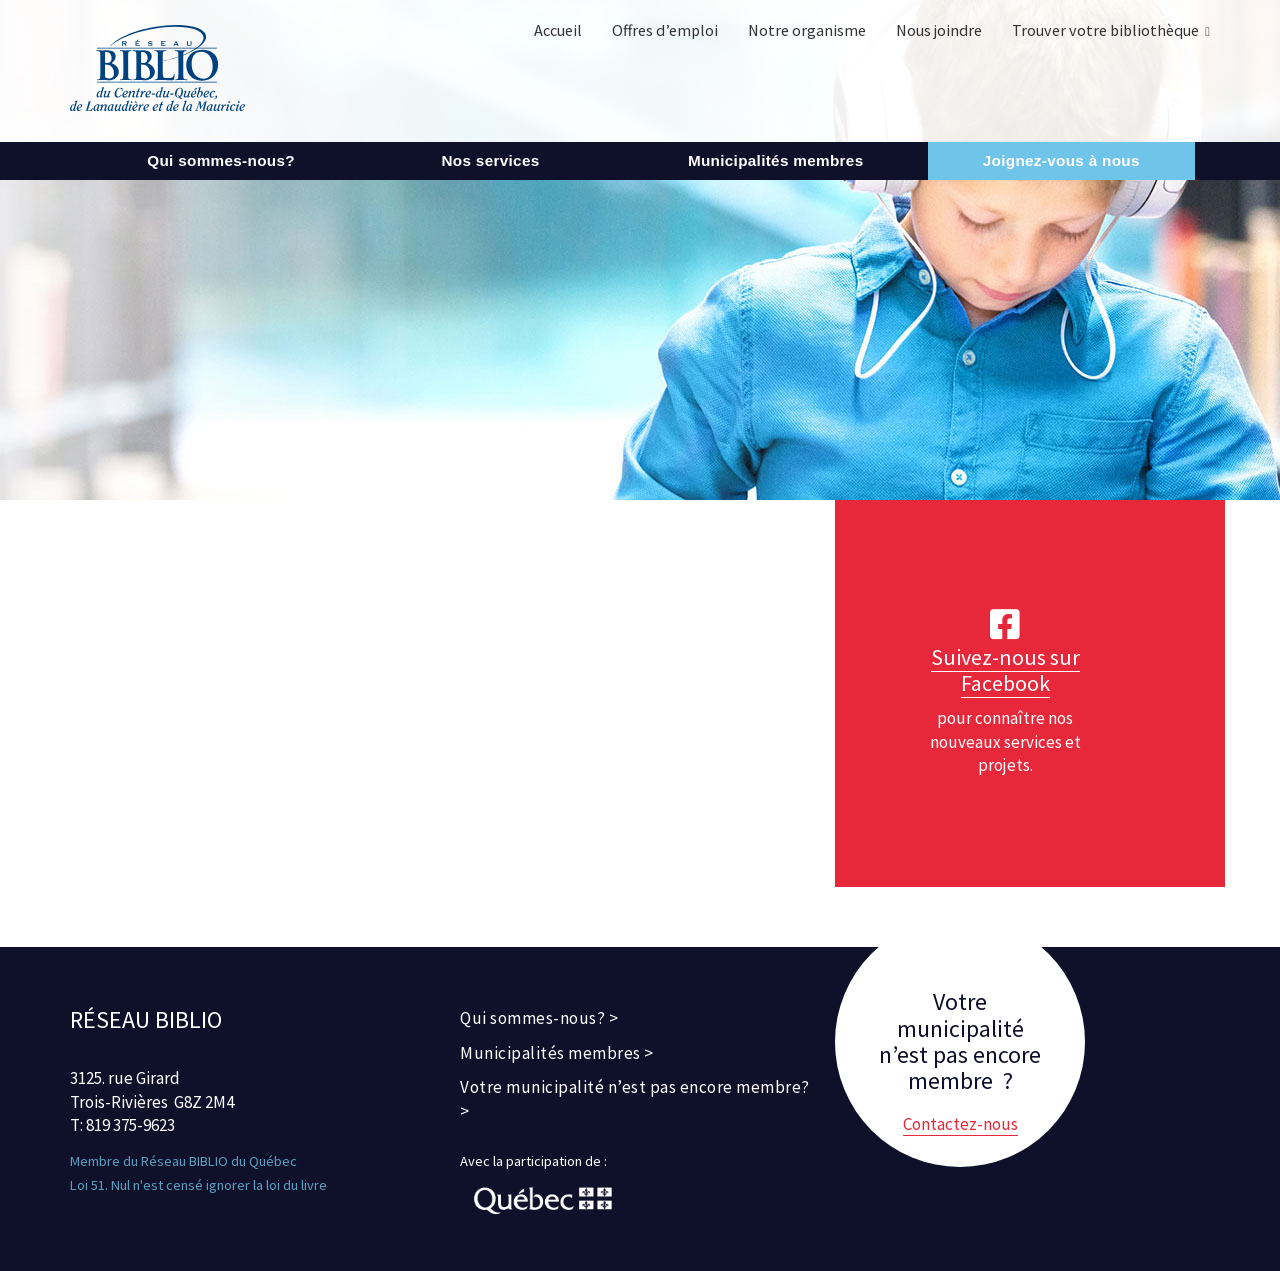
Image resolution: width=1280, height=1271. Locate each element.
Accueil (558, 30)
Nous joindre (939, 30)
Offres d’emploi (665, 30)
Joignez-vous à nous (1061, 160)
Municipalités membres (776, 160)
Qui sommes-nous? (221, 160)
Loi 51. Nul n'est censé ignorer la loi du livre (198, 1185)
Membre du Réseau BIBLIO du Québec (183, 1161)
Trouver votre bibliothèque (1105, 30)
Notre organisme (807, 30)
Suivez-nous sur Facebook (1005, 670)
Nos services (490, 160)
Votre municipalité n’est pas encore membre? (635, 1087)
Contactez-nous (960, 1124)
